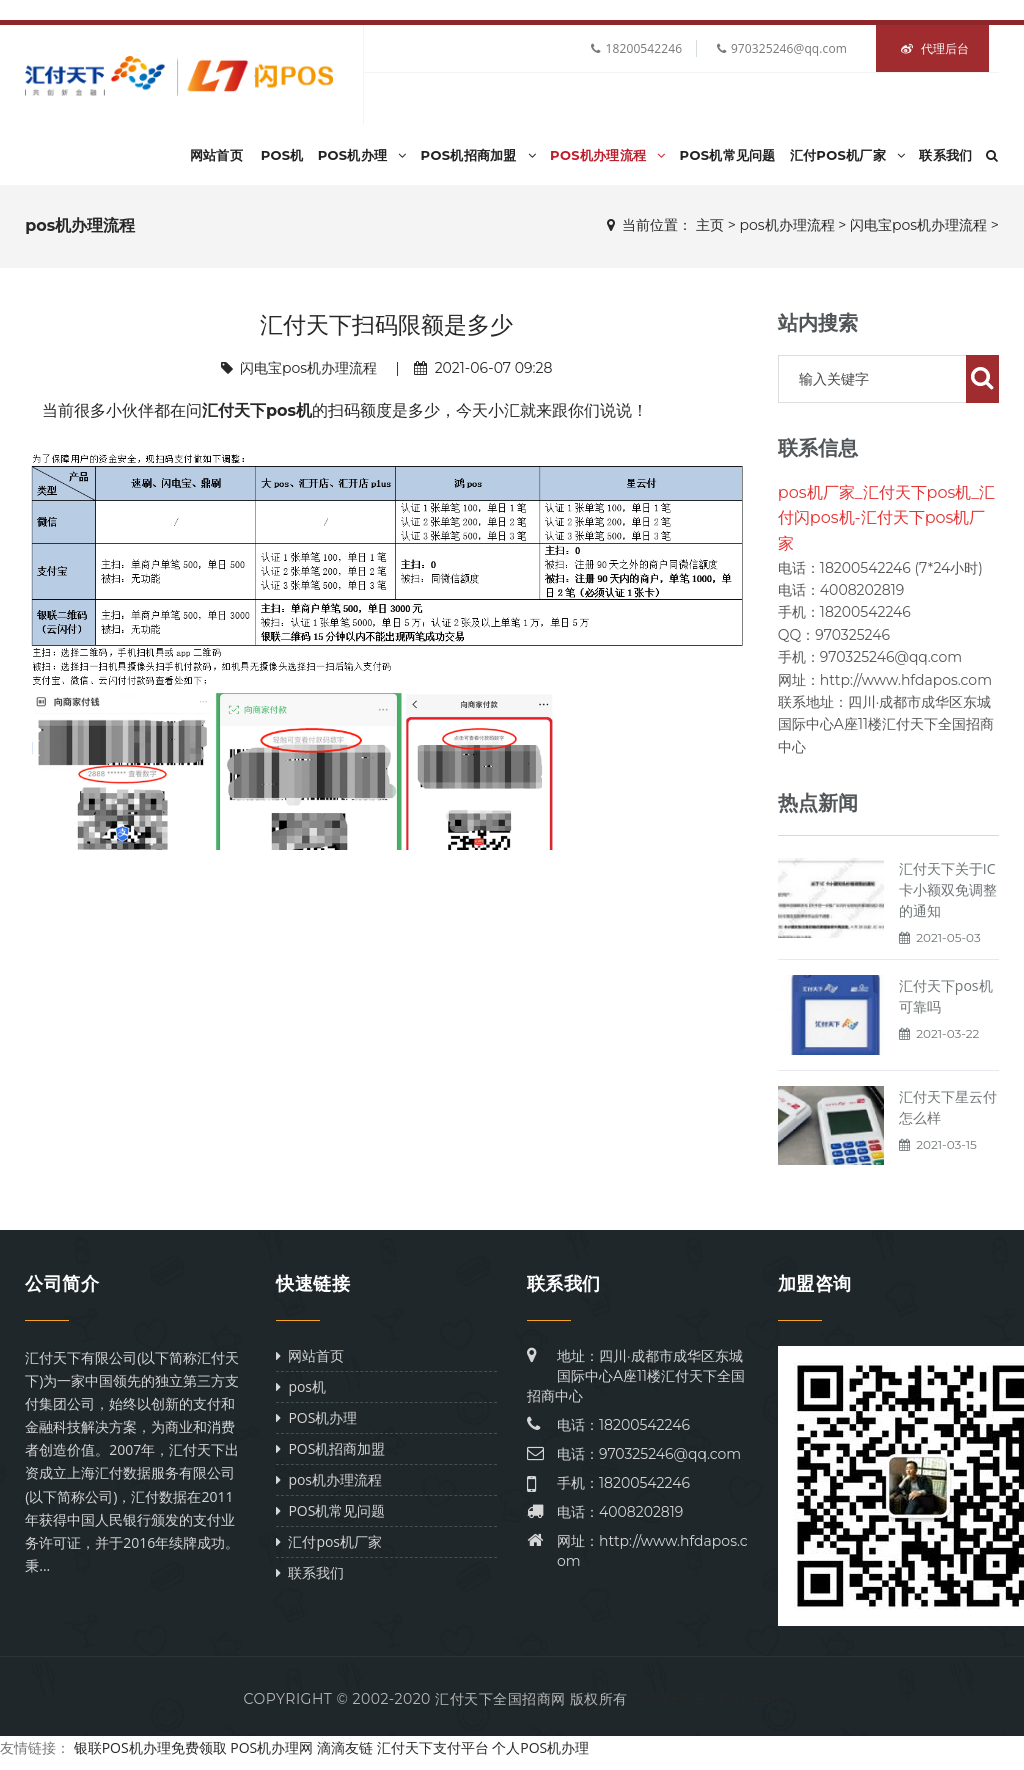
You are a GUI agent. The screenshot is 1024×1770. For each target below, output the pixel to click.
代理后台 (935, 48)
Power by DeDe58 (706, 1699)
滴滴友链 (345, 1747)
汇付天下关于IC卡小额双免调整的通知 (948, 889)
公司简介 (62, 1284)
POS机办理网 (271, 1747)
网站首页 (216, 155)
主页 (710, 225)
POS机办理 (362, 155)
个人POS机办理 (540, 1747)
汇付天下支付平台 (433, 1747)
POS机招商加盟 (478, 155)
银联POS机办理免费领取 (150, 1747)
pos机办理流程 (607, 155)
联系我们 (945, 155)
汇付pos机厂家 (847, 155)
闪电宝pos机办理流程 (918, 225)
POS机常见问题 (728, 155)
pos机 (282, 155)
